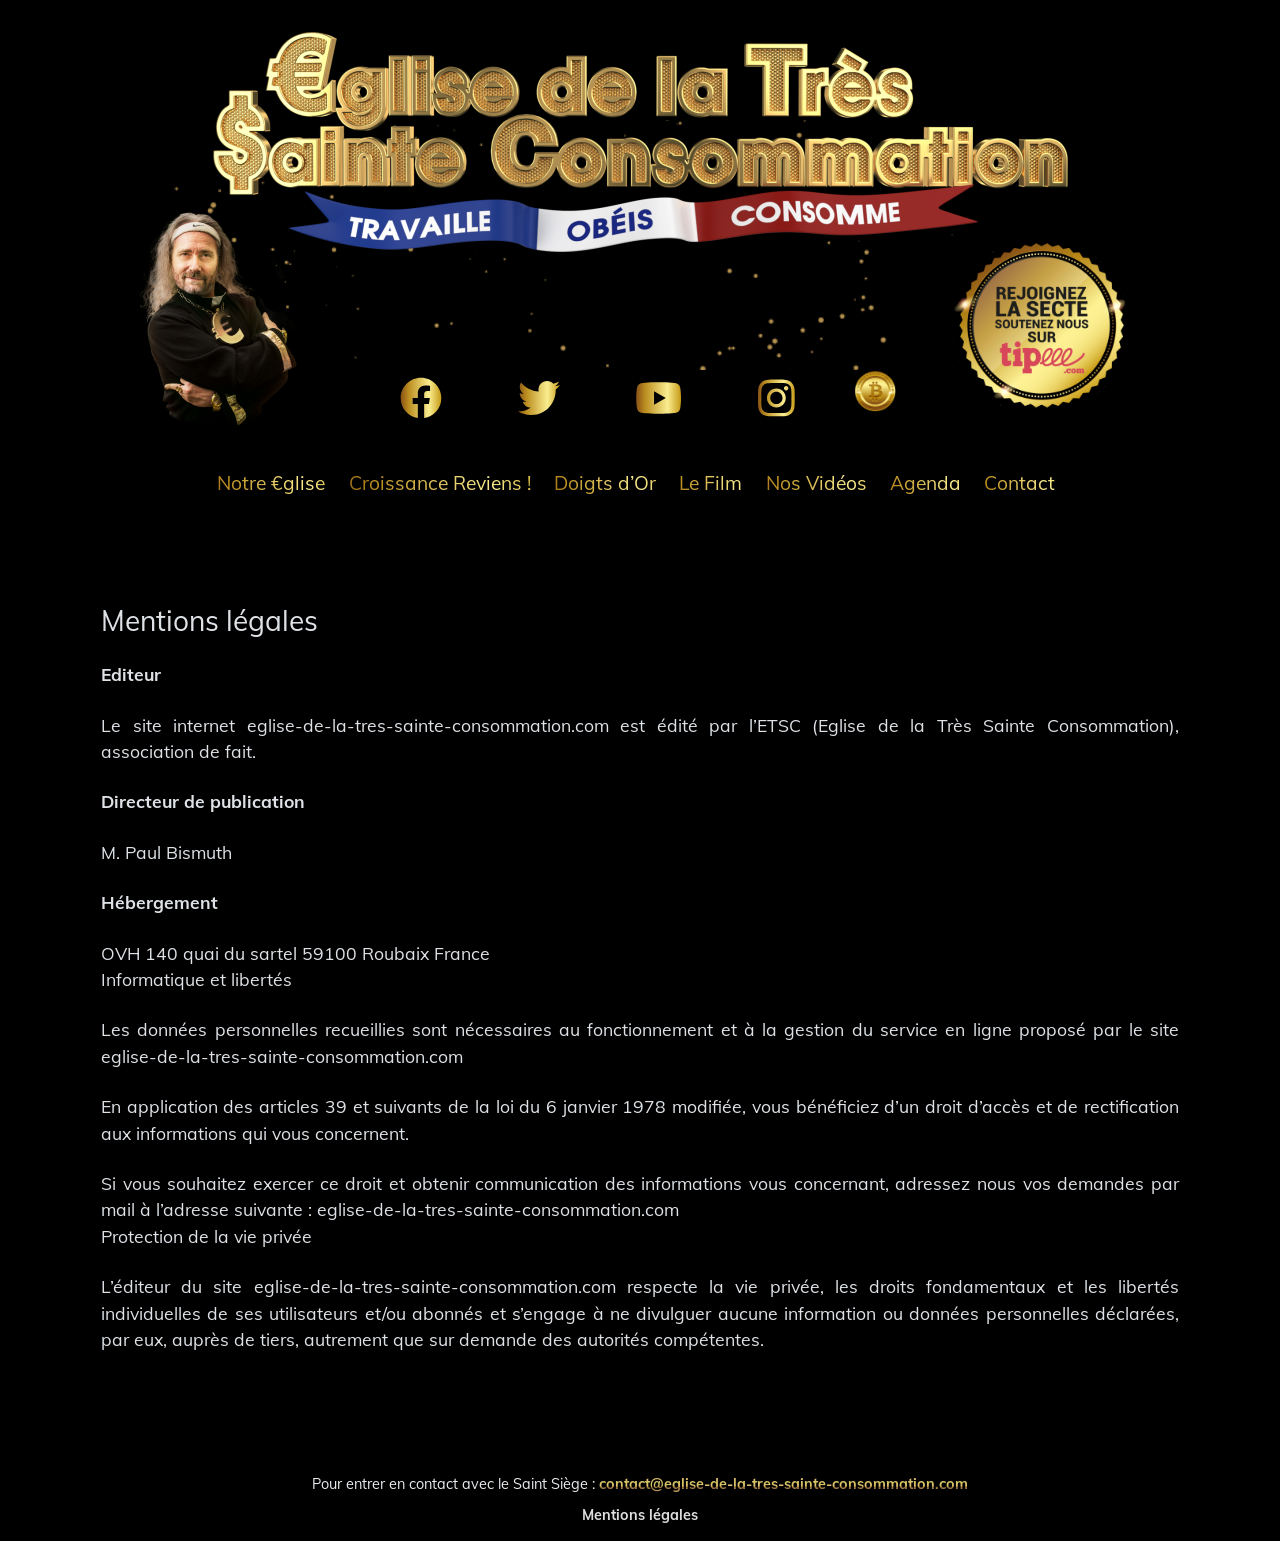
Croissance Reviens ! (440, 483)
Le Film (710, 483)
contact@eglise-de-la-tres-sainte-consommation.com (783, 1484)
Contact (1019, 483)
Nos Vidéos (816, 483)
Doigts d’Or (605, 483)
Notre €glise (271, 483)
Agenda (925, 483)
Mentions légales (640, 1515)
